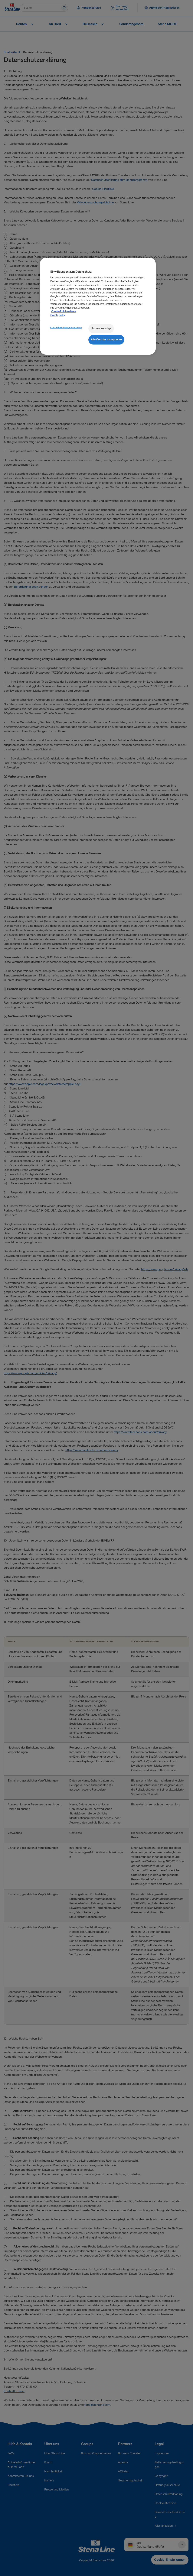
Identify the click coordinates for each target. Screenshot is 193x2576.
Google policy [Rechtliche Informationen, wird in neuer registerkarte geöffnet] (57, 315)
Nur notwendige (101, 328)
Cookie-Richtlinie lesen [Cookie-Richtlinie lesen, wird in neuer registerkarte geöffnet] (63, 311)
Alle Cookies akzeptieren (106, 339)
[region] (98, 306)
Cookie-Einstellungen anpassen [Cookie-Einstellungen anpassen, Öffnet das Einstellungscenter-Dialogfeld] (66, 327)
